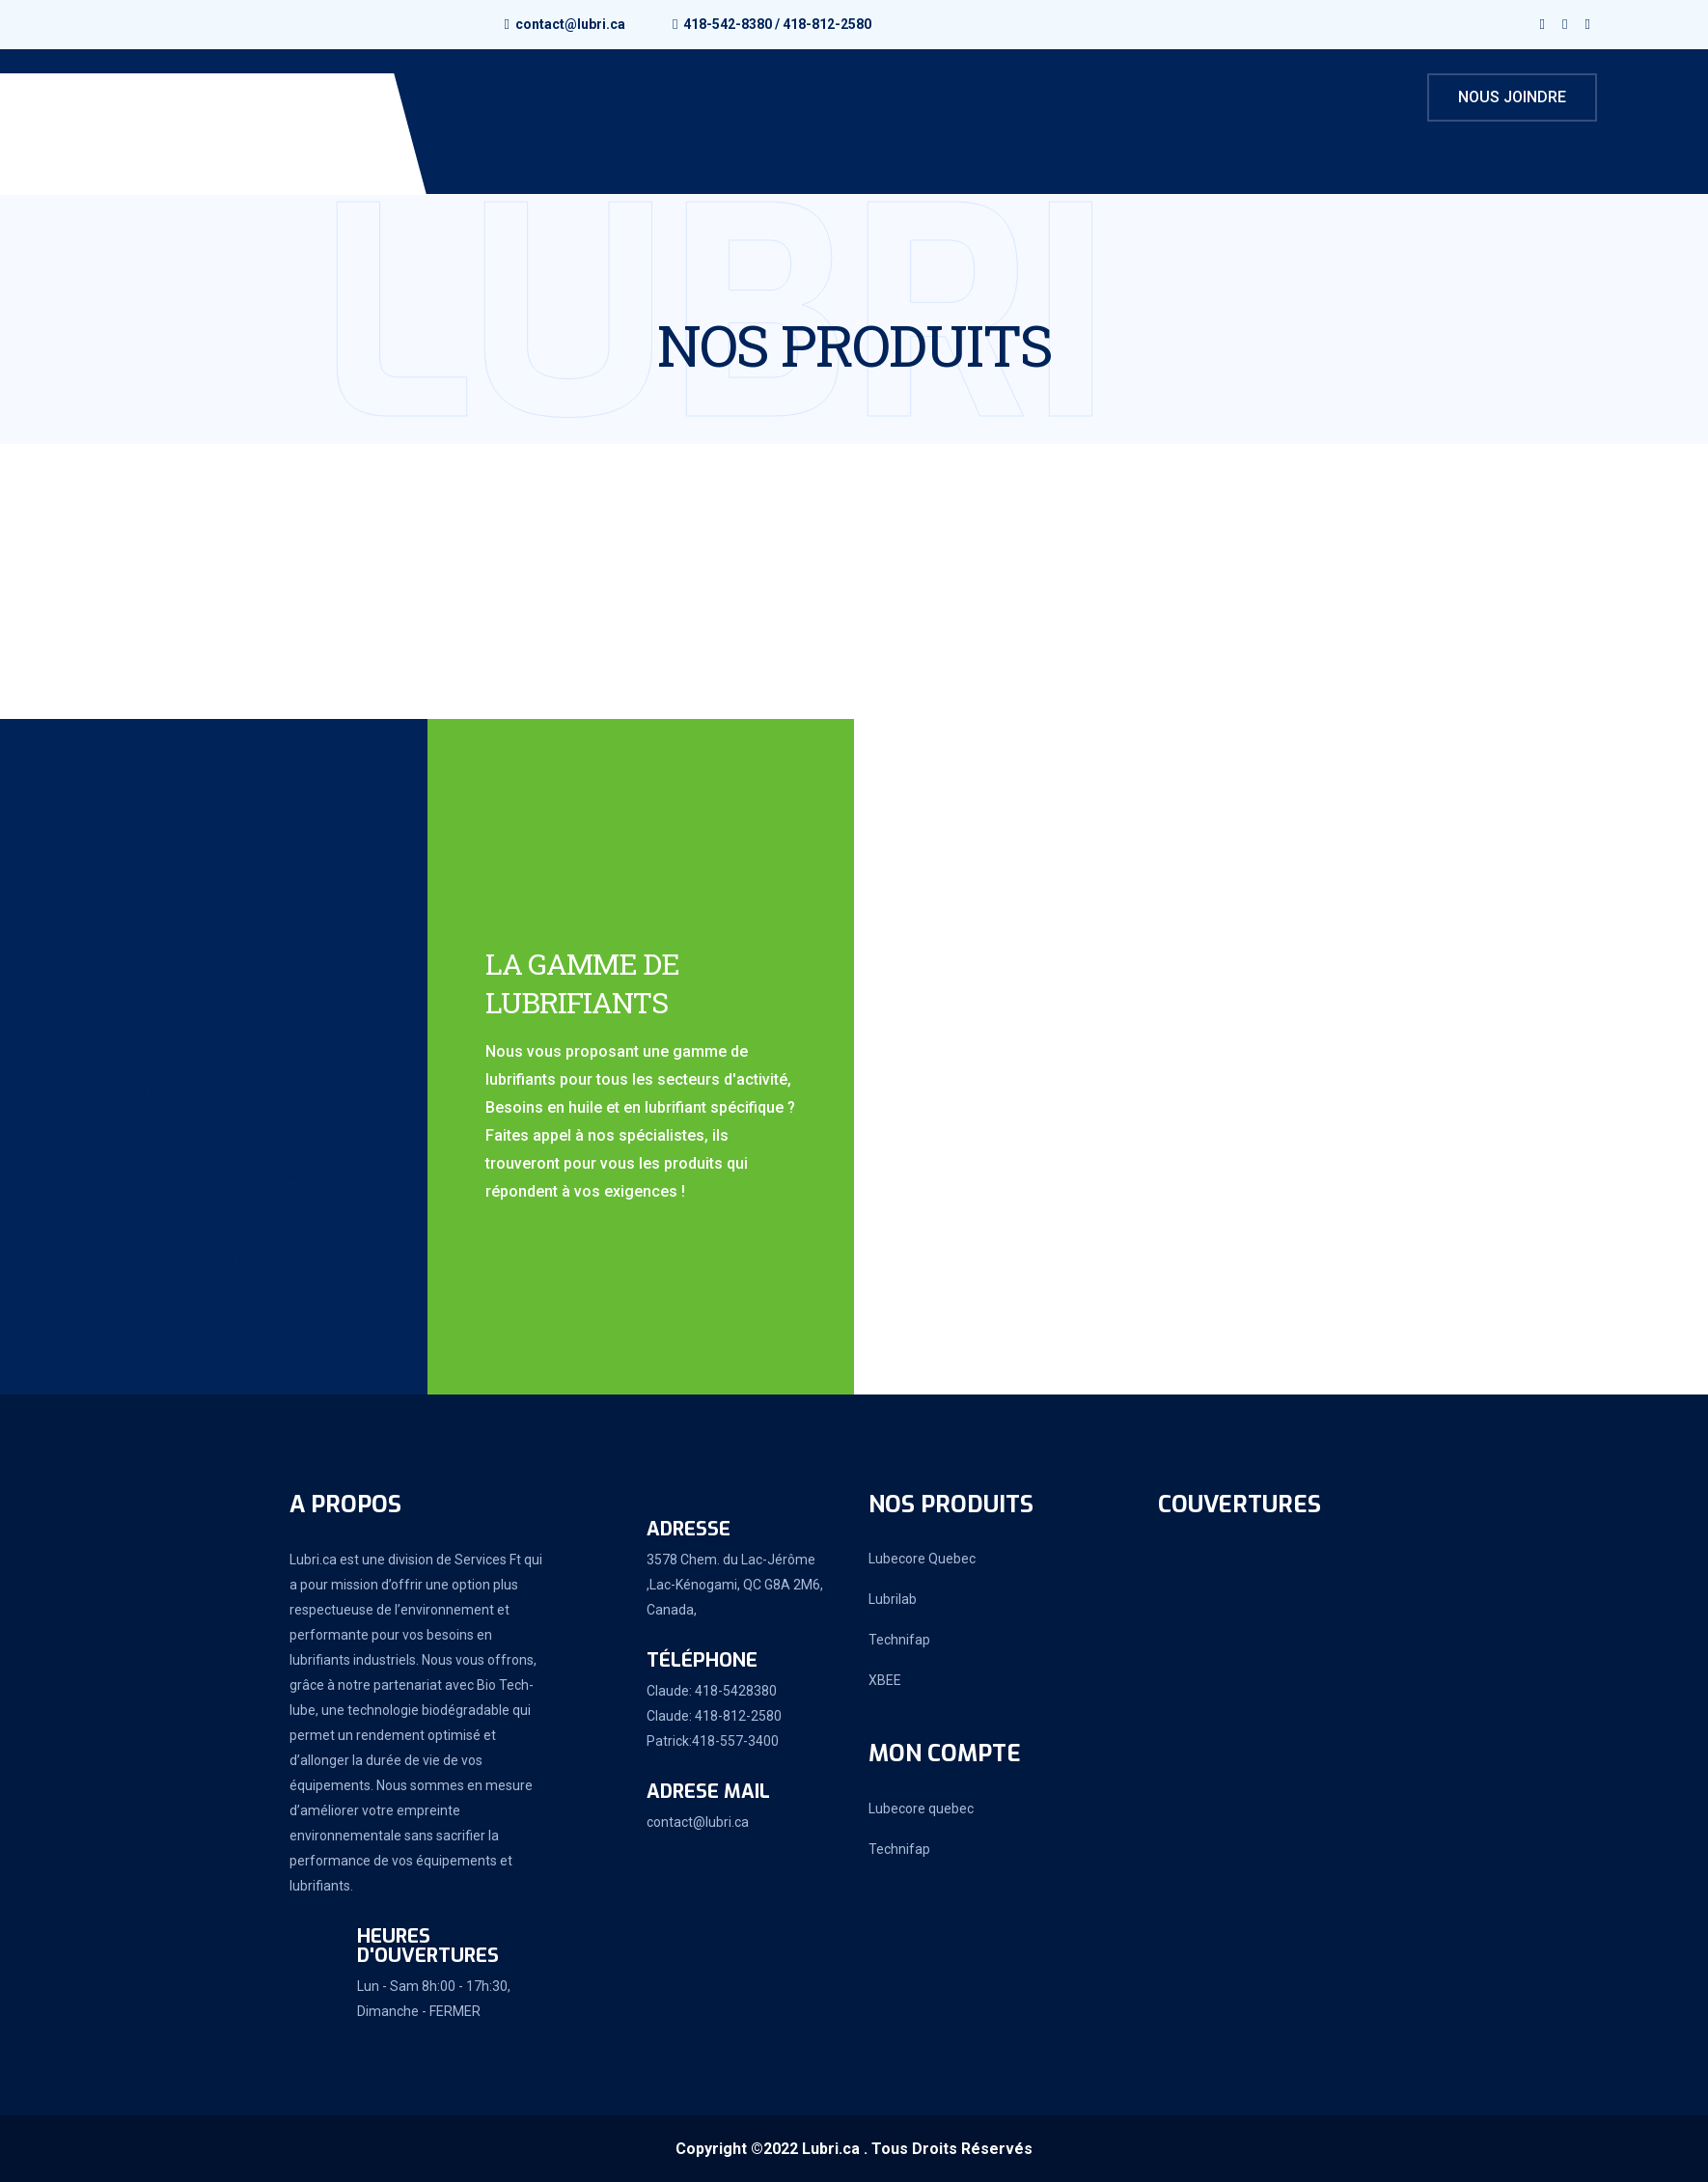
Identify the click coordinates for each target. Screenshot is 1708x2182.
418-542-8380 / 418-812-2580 (777, 24)
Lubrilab (892, 1599)
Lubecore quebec (921, 1808)
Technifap (899, 1639)
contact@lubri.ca (570, 24)
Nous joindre (1512, 97)
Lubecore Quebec (922, 1558)
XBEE (884, 1680)
